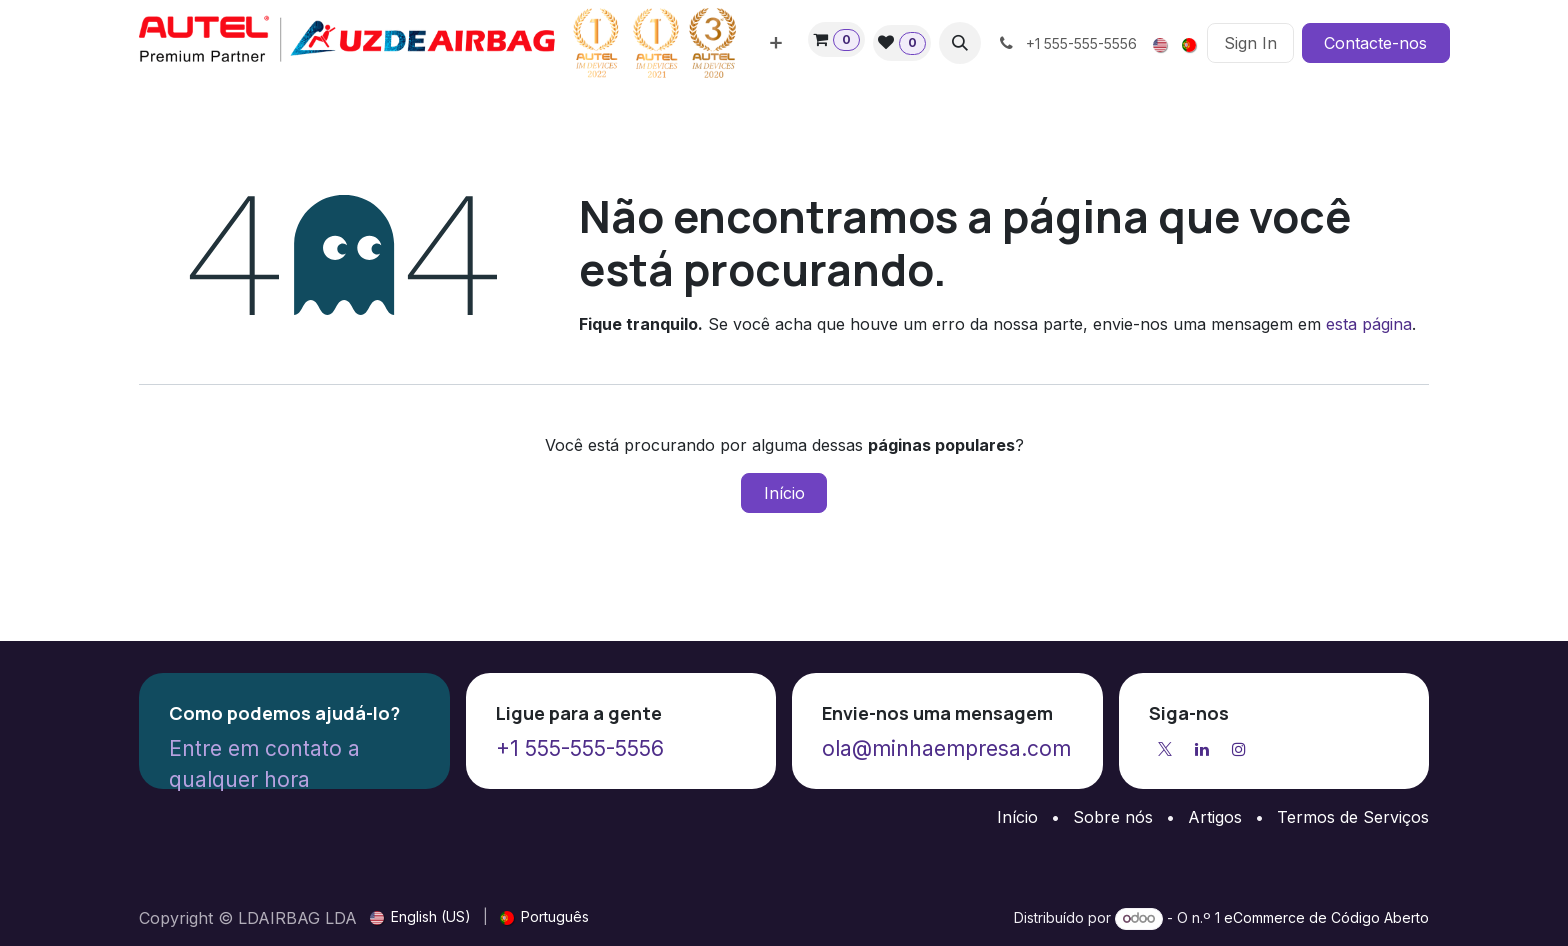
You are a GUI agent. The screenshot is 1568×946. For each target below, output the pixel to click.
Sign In (1250, 43)
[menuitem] (776, 43)
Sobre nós (1113, 817)
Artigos (1215, 817)
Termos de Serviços (1353, 817)
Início (784, 493)
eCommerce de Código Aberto (1326, 917)
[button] (960, 43)
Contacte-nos (1375, 43)
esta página (1369, 324)
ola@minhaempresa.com (946, 748)
